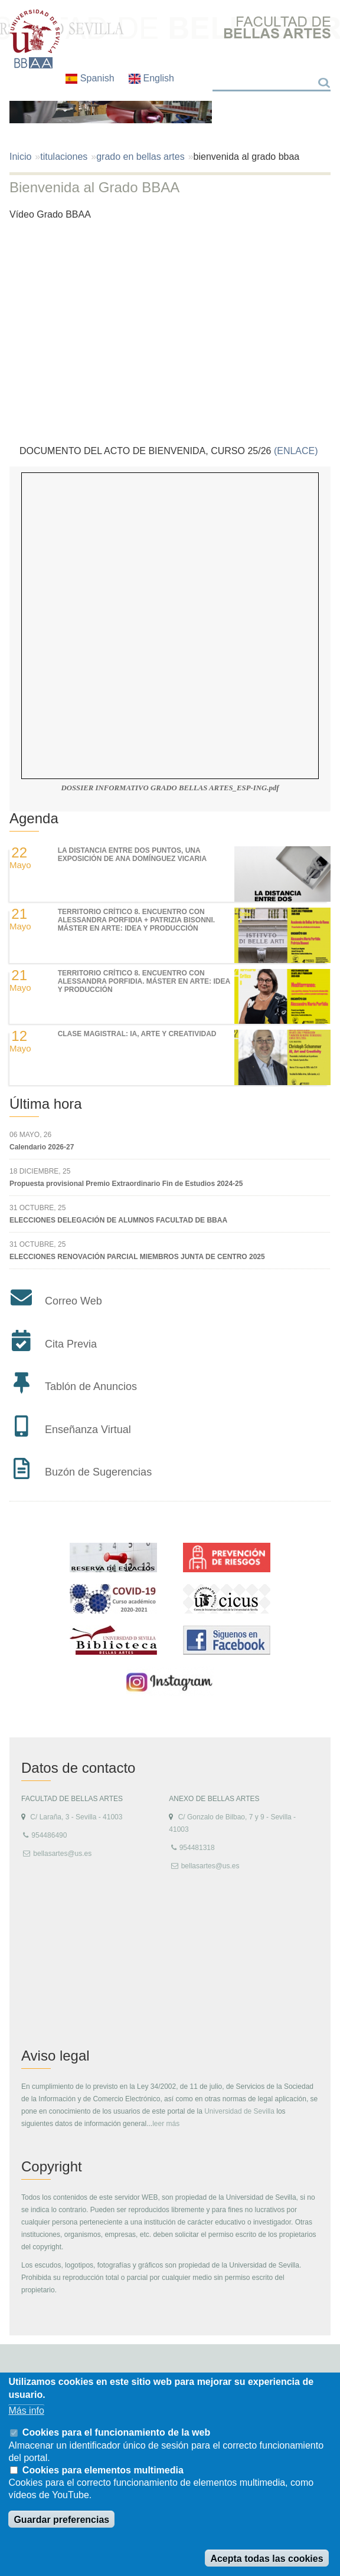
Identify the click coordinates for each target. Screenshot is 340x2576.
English (151, 78)
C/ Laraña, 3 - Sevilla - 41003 (76, 1817)
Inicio (20, 157)
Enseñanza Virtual (88, 1429)
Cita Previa (71, 1344)
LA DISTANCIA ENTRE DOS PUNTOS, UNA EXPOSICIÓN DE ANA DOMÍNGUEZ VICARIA (132, 854)
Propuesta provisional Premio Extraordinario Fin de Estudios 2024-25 (126, 1183)
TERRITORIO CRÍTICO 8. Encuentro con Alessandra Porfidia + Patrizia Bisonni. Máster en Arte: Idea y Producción (136, 920)
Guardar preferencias (61, 2520)
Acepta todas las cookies (266, 2559)
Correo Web (73, 1301)
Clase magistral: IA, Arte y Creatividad (137, 1034)
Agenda (33, 818)
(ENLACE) (297, 451)
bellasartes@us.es (62, 1853)
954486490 (49, 1835)
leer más (165, 2124)
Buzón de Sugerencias (98, 1472)
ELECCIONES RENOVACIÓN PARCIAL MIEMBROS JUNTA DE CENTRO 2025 (137, 1257)
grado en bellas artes (140, 157)
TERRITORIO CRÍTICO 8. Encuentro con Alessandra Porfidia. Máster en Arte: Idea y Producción (144, 981)
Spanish (91, 78)
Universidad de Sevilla (239, 2111)
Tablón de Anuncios (91, 1386)
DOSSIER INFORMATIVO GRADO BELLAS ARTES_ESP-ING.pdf (170, 788)
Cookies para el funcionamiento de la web (116, 2432)
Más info (26, 2411)
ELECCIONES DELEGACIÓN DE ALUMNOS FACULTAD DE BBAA (118, 1220)
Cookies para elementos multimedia (103, 2470)
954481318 (197, 1848)
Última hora (45, 1104)
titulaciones (63, 157)
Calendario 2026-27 (41, 1147)
